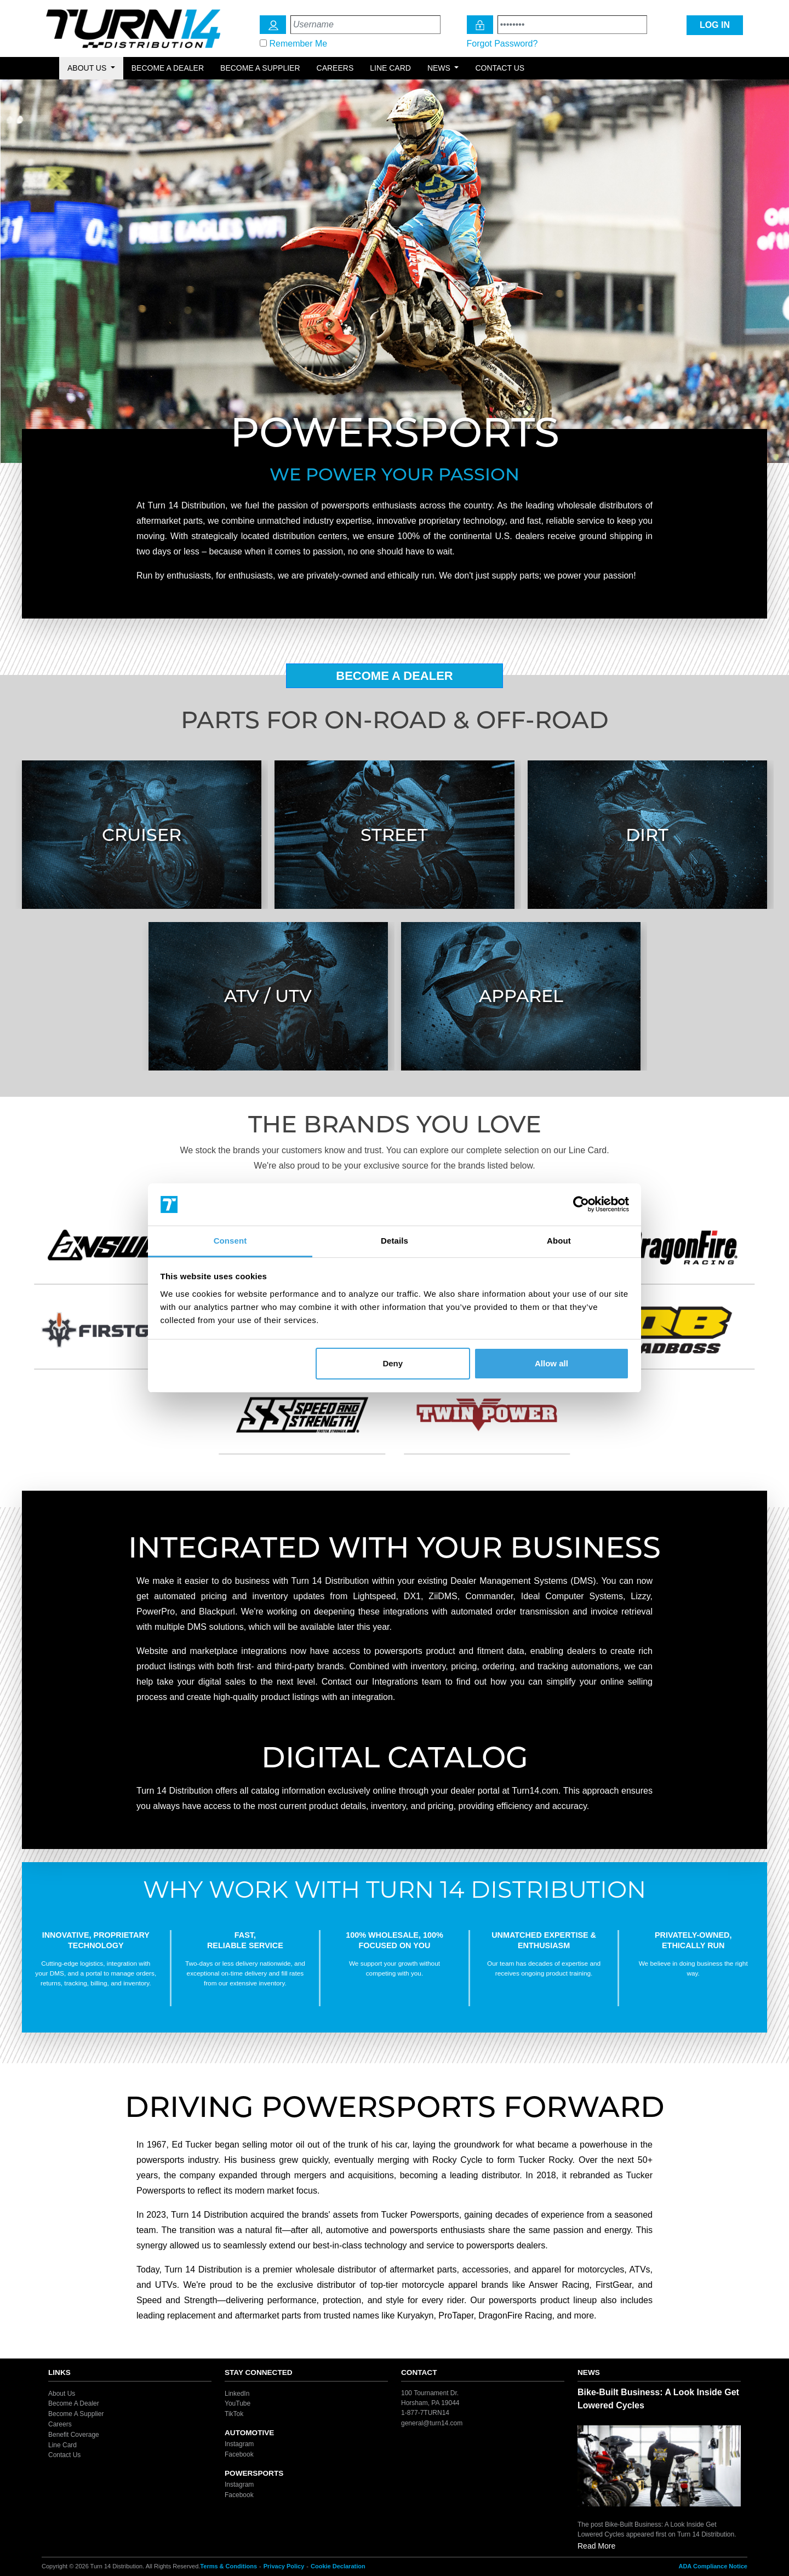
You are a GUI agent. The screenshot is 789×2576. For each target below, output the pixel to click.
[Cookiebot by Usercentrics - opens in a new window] (581, 1205)
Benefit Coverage (73, 2434)
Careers (335, 68)
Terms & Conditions (228, 2566)
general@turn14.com (431, 2422)
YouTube (237, 2403)
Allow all (551, 1363)
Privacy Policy (284, 2566)
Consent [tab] (230, 1240)
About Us (61, 2393)
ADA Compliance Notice (712, 2566)
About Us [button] (87, 68)
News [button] (440, 68)
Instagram (239, 2444)
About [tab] (559, 1240)
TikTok (234, 2414)
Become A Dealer (394, 676)
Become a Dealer (168, 68)
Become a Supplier (260, 68)
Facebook (239, 2454)
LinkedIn (237, 2393)
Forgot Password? (502, 43)
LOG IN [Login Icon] (715, 25)
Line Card (390, 68)
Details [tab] (394, 1240)
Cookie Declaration (338, 2566)
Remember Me (298, 43)
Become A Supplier (76, 2414)
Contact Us (499, 68)
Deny (392, 1363)
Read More (596, 2545)
